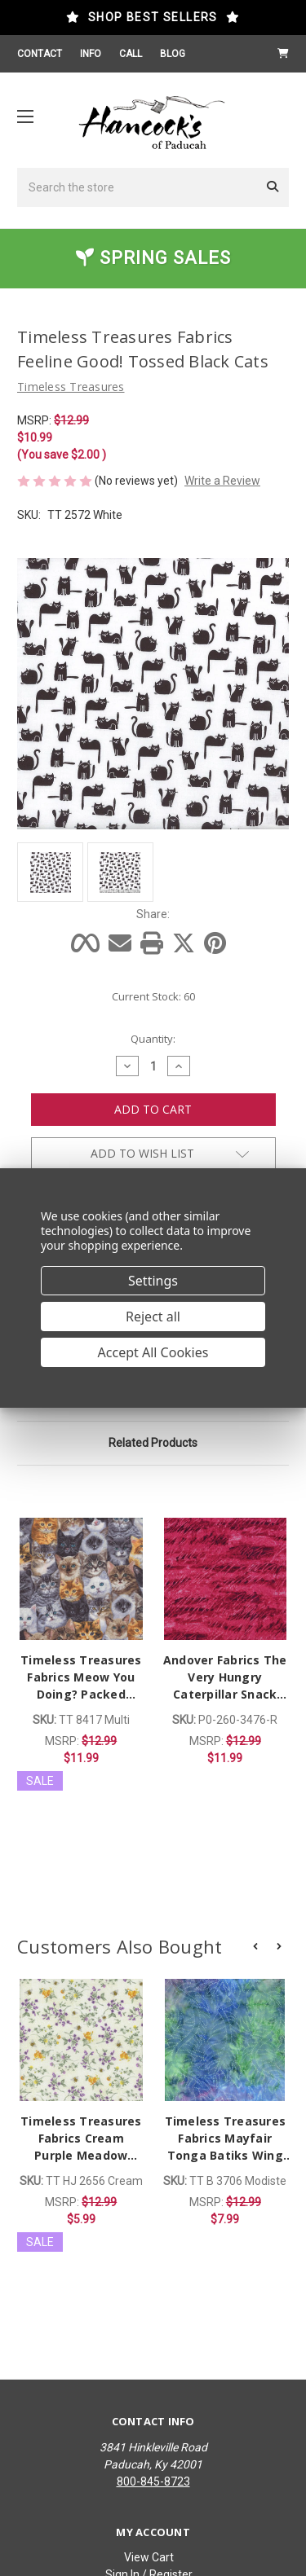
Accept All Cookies (153, 1352)
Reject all (153, 1316)
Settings (153, 1281)
